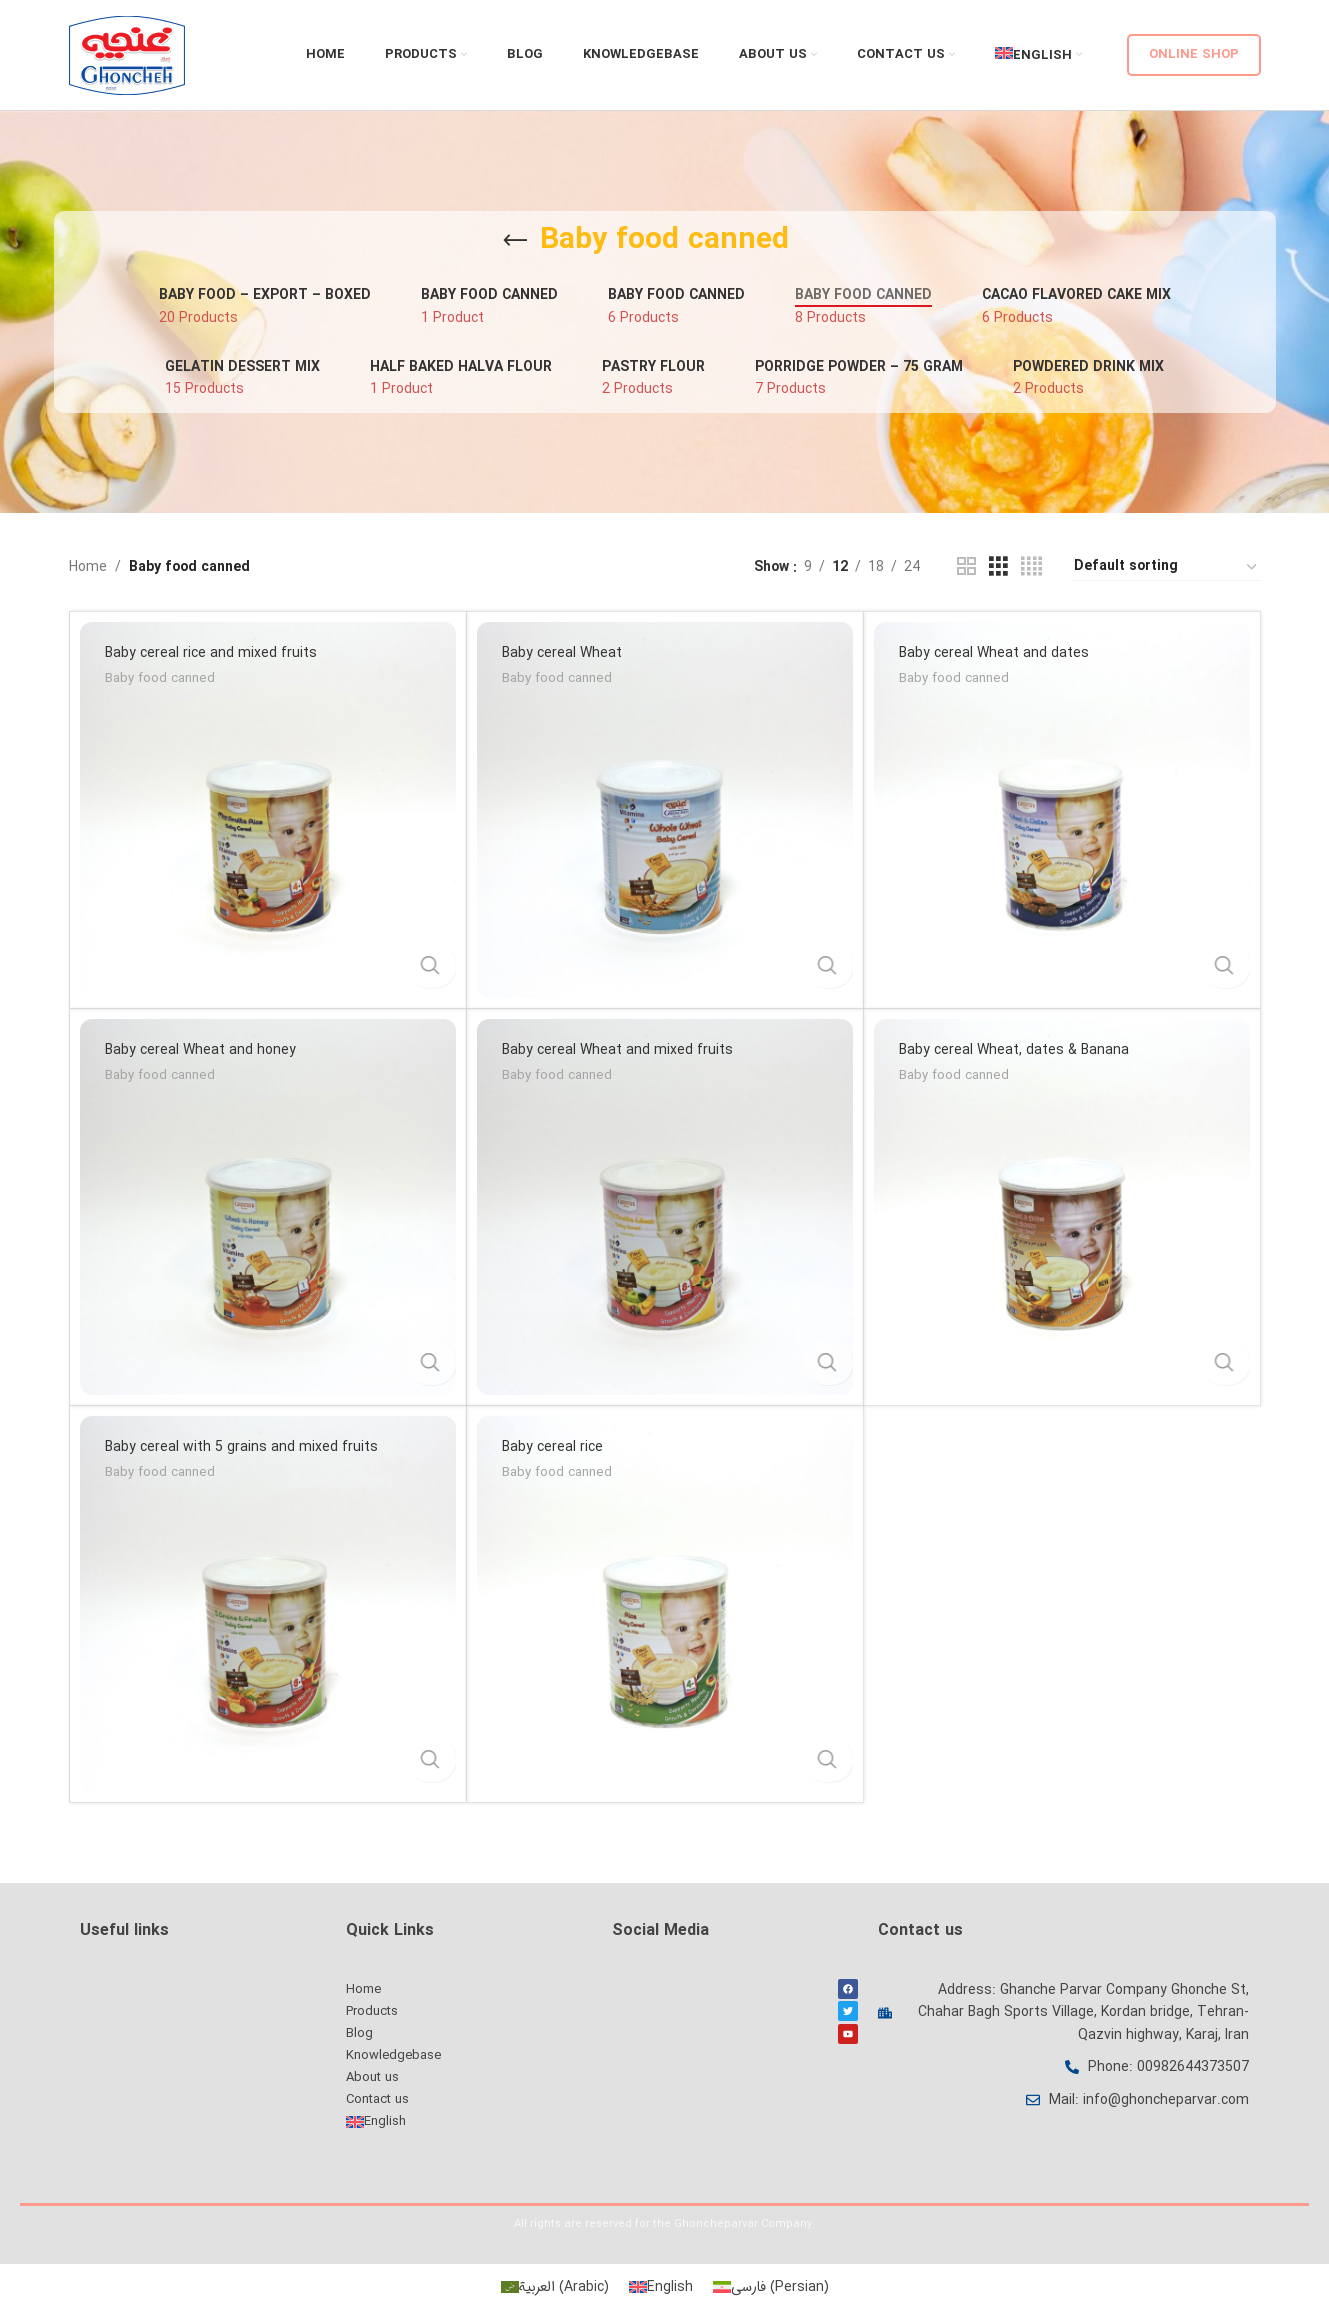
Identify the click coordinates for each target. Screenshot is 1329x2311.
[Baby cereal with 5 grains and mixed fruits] (268, 1604)
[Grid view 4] (1031, 567)
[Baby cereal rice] (665, 1604)
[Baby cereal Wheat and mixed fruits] (665, 1207)
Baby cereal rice (552, 1447)
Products (372, 2011)
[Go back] (515, 241)
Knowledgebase (393, 2055)
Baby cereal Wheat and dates (994, 653)
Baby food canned (160, 679)
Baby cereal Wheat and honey (200, 1050)
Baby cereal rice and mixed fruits (211, 653)
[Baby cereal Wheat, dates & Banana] (1062, 1207)
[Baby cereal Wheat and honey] (268, 1207)
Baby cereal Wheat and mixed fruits (617, 1050)
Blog (359, 2033)
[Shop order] (1166, 567)
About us (372, 2077)
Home (88, 567)
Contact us (377, 2099)
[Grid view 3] (998, 567)
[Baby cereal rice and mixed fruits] (268, 810)
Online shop (1194, 54)
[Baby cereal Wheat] (665, 810)
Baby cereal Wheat (562, 653)
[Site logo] (127, 55)
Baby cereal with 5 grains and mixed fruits (241, 1447)
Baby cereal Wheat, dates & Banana (1014, 1050)
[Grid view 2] (966, 567)
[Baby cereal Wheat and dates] (1062, 810)
